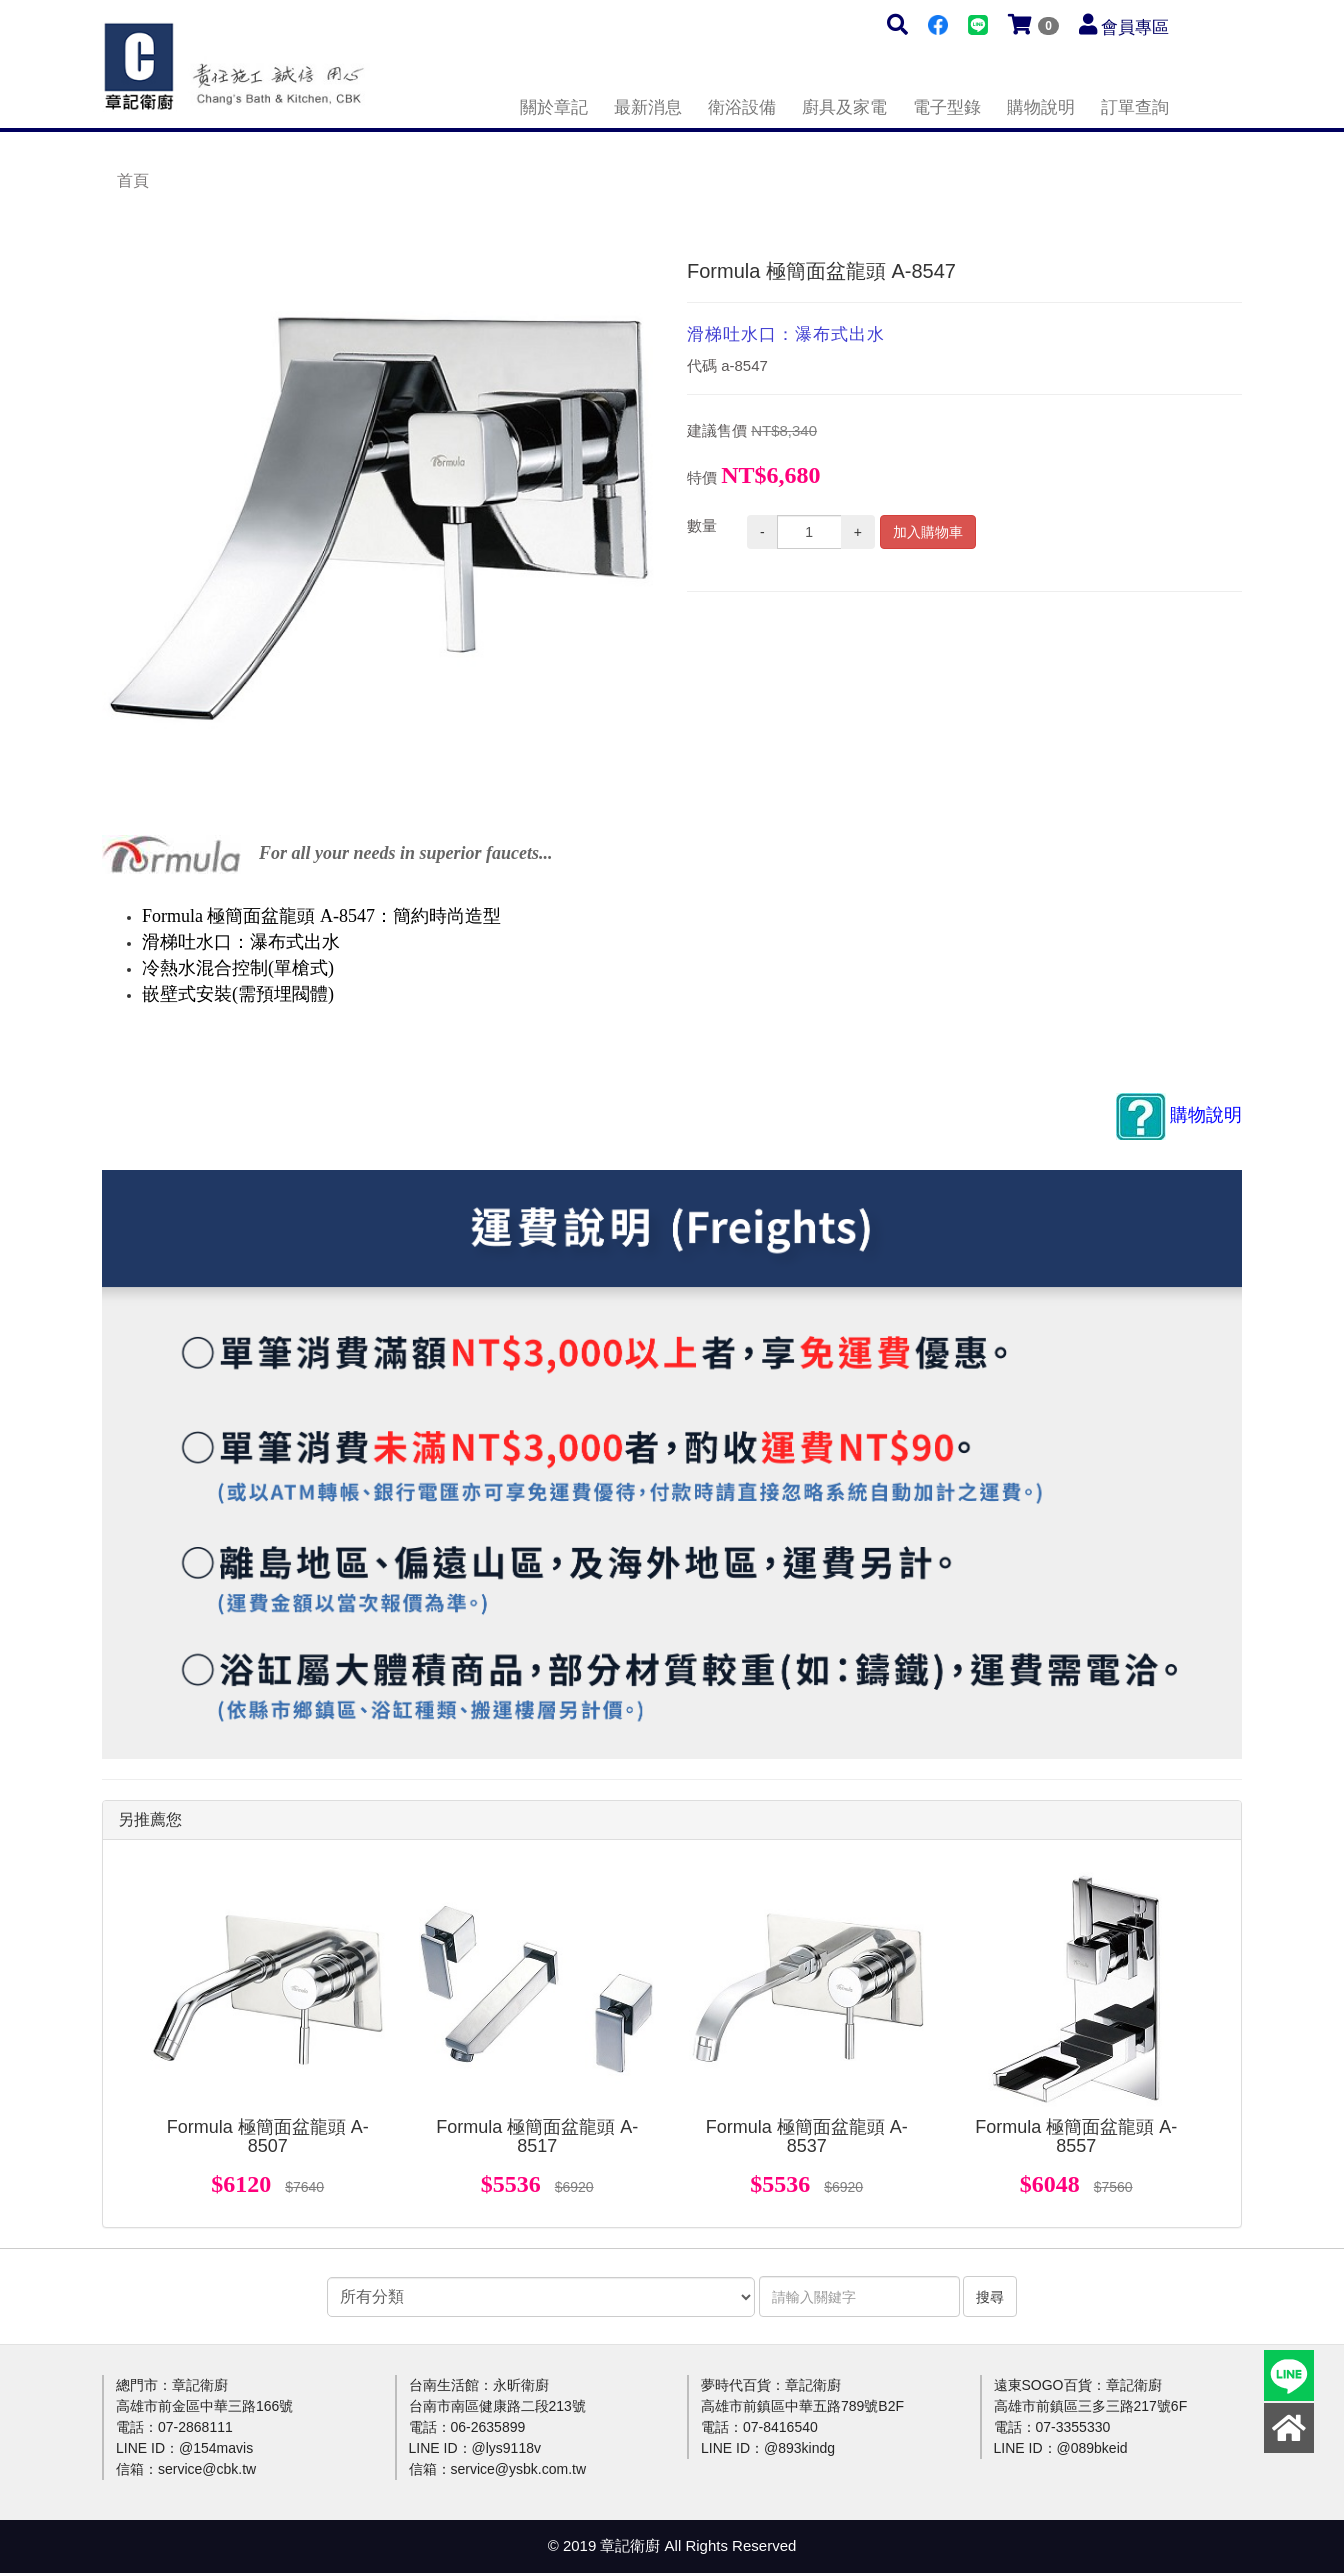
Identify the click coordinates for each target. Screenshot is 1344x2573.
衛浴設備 (742, 107)
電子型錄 (947, 107)
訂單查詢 (1135, 107)
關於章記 (554, 107)
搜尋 (990, 2297)
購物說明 (1041, 107)
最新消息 (648, 107)
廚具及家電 (844, 107)
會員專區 (1135, 27)
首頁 (133, 180)
